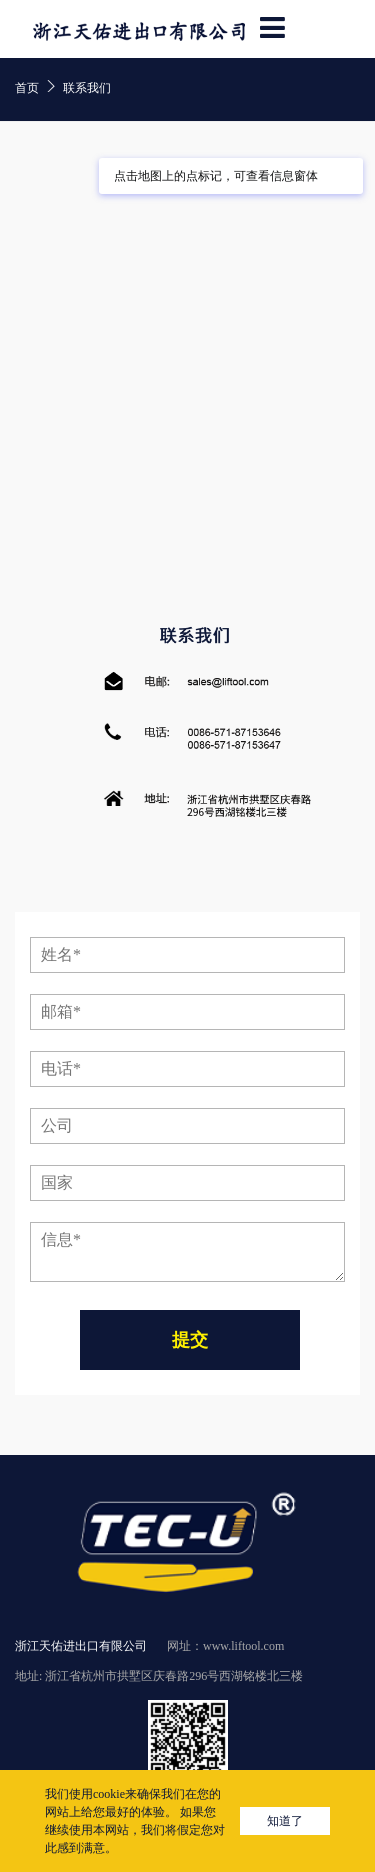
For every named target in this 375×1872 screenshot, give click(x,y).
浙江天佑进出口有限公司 (81, 1646)
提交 (190, 1340)
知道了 (285, 1821)
